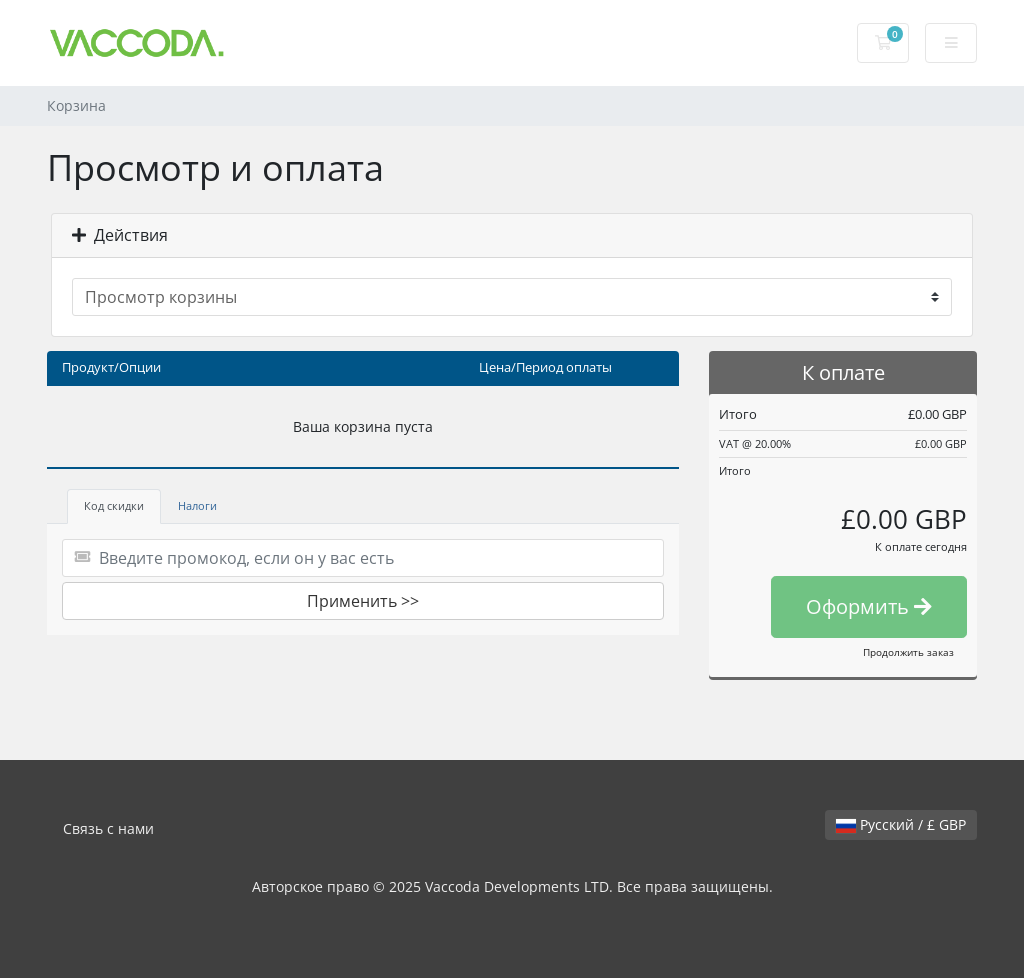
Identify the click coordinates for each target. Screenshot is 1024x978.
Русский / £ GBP (901, 824)
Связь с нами (108, 828)
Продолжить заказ (908, 652)
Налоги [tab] (197, 505)
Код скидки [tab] (114, 505)
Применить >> (363, 601)
